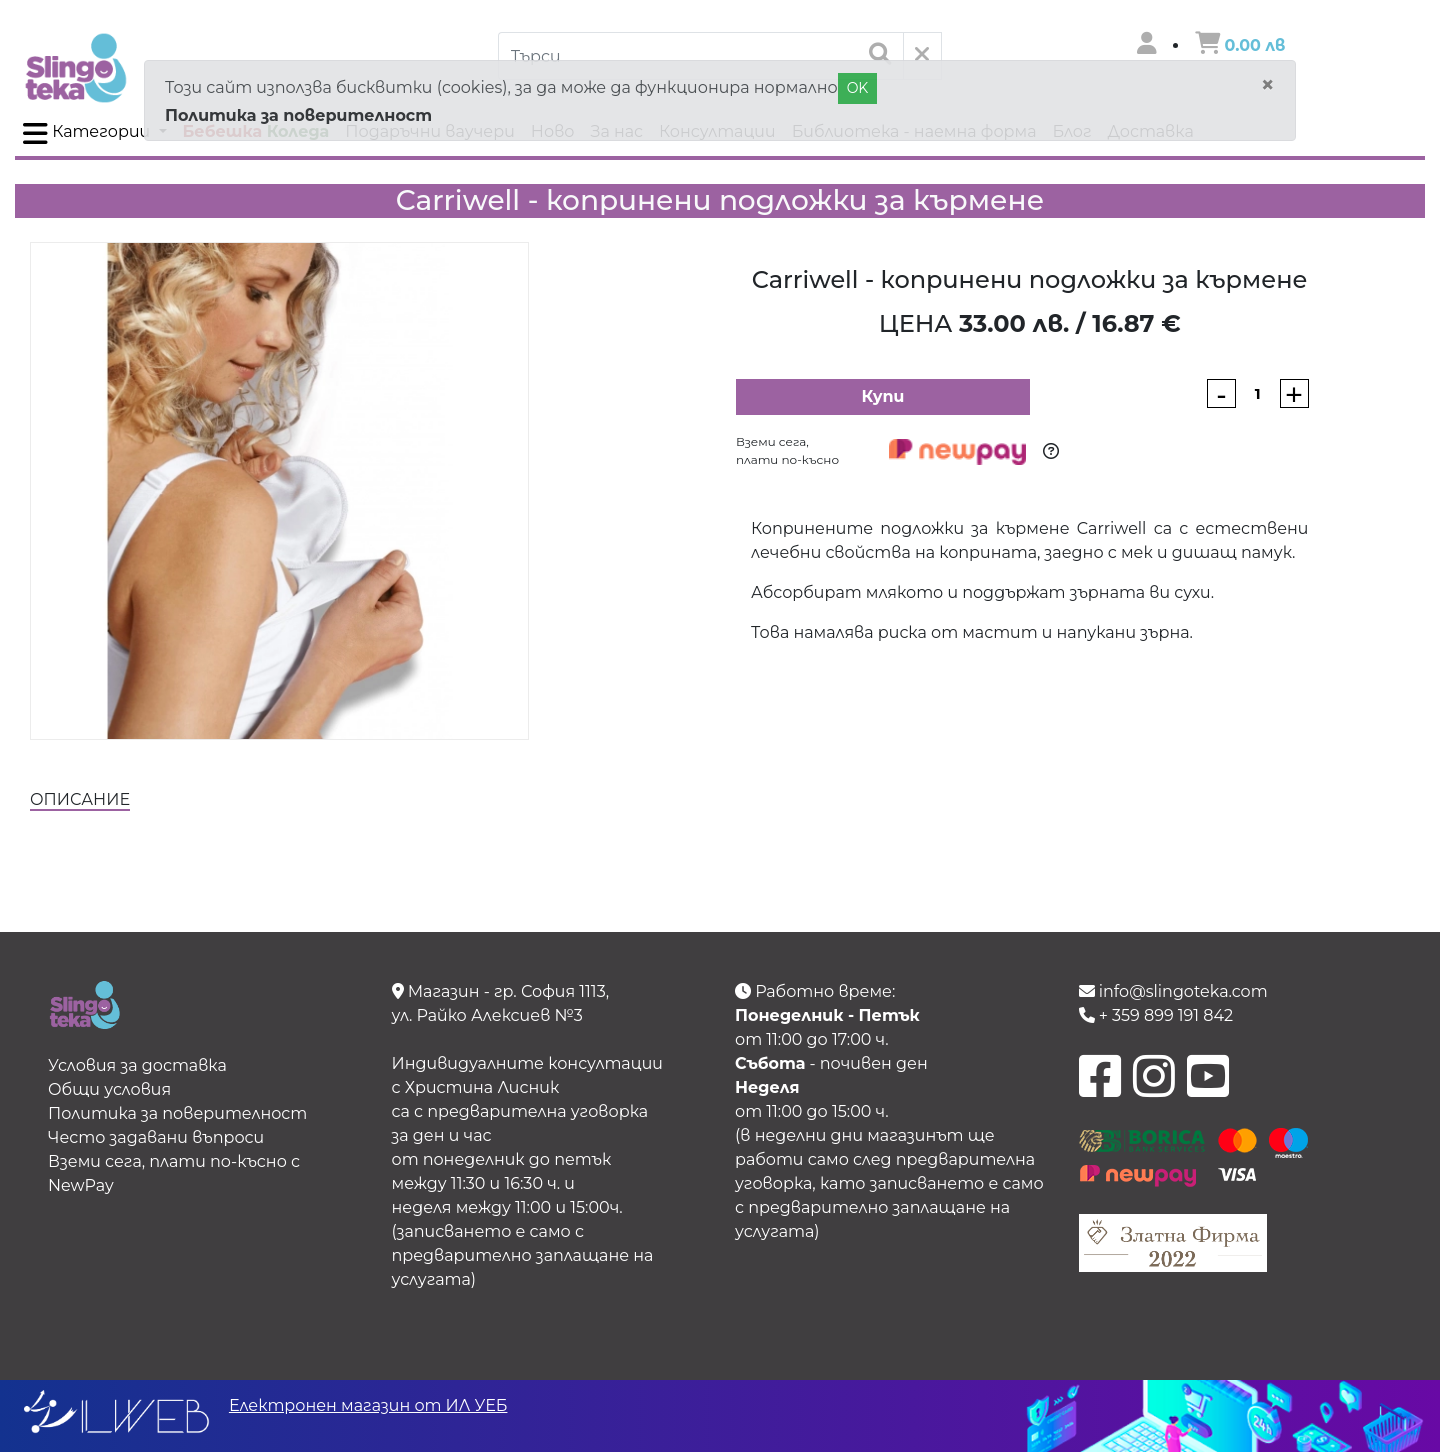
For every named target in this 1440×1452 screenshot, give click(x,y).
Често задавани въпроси (156, 1137)
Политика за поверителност (298, 115)
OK (858, 88)
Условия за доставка (137, 1065)
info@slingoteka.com (1173, 991)
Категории (88, 134)
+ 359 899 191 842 (1156, 1015)
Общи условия (109, 1089)
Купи (882, 396)
